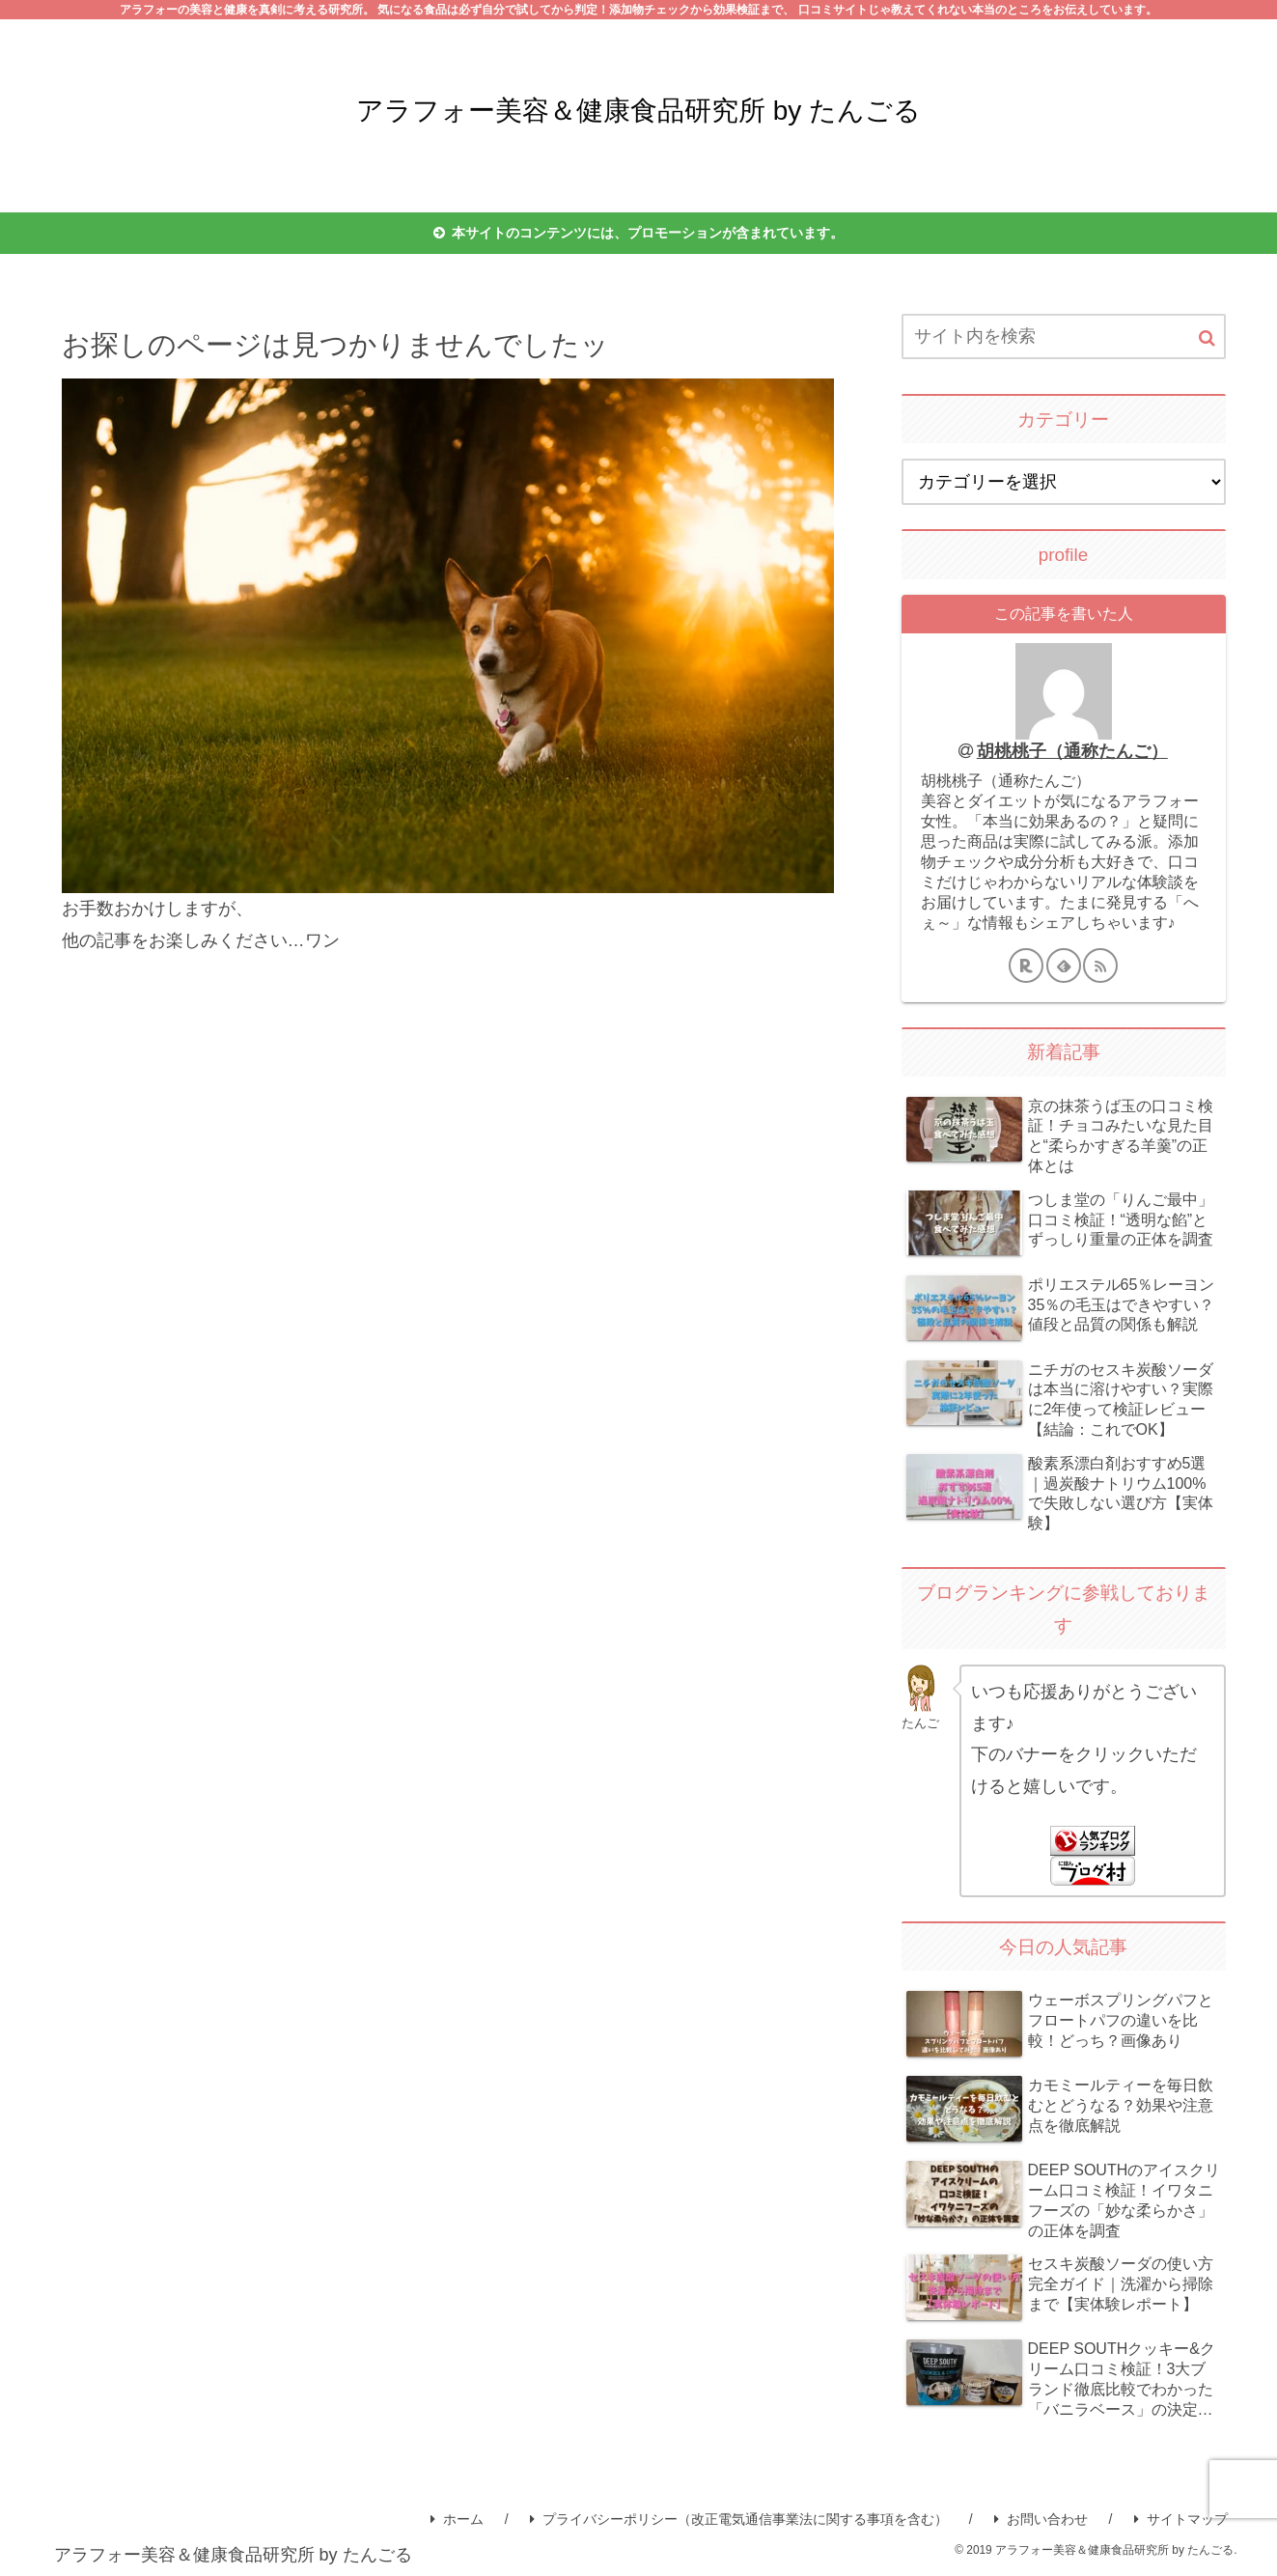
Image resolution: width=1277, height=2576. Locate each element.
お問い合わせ (1041, 2519)
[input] (1064, 336)
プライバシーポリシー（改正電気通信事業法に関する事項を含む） (739, 2519)
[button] (1207, 338)
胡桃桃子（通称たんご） (1072, 751)
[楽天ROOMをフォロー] (1026, 965)
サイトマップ (1181, 2519)
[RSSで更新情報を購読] (1100, 965)
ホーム (457, 2519)
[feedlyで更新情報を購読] (1063, 965)
